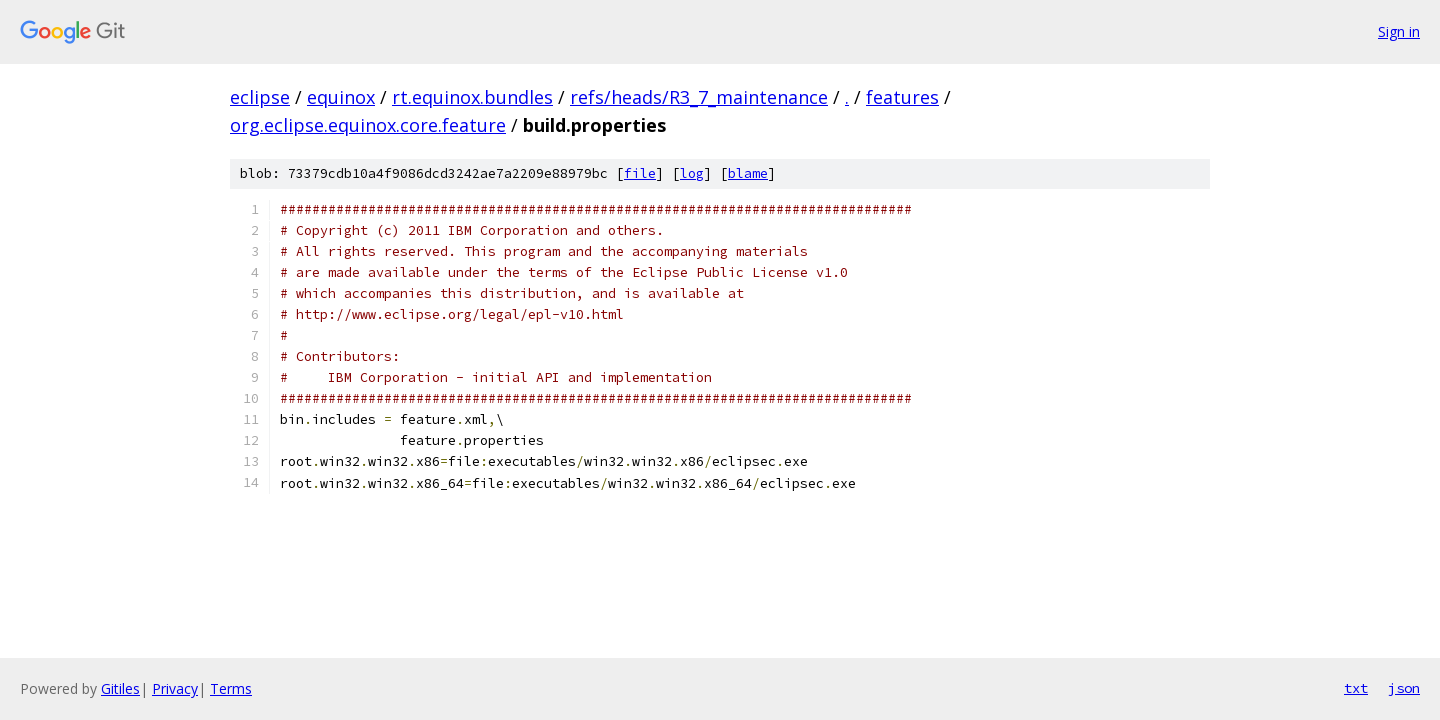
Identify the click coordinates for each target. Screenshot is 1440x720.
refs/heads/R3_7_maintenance (699, 97)
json (1404, 688)
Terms (231, 688)
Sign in (1399, 31)
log (692, 173)
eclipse (260, 97)
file (640, 173)
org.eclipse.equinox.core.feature (368, 125)
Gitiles (120, 688)
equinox (341, 97)
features (902, 97)
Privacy (175, 688)
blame (748, 173)
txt (1356, 688)
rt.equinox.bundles (472, 97)
